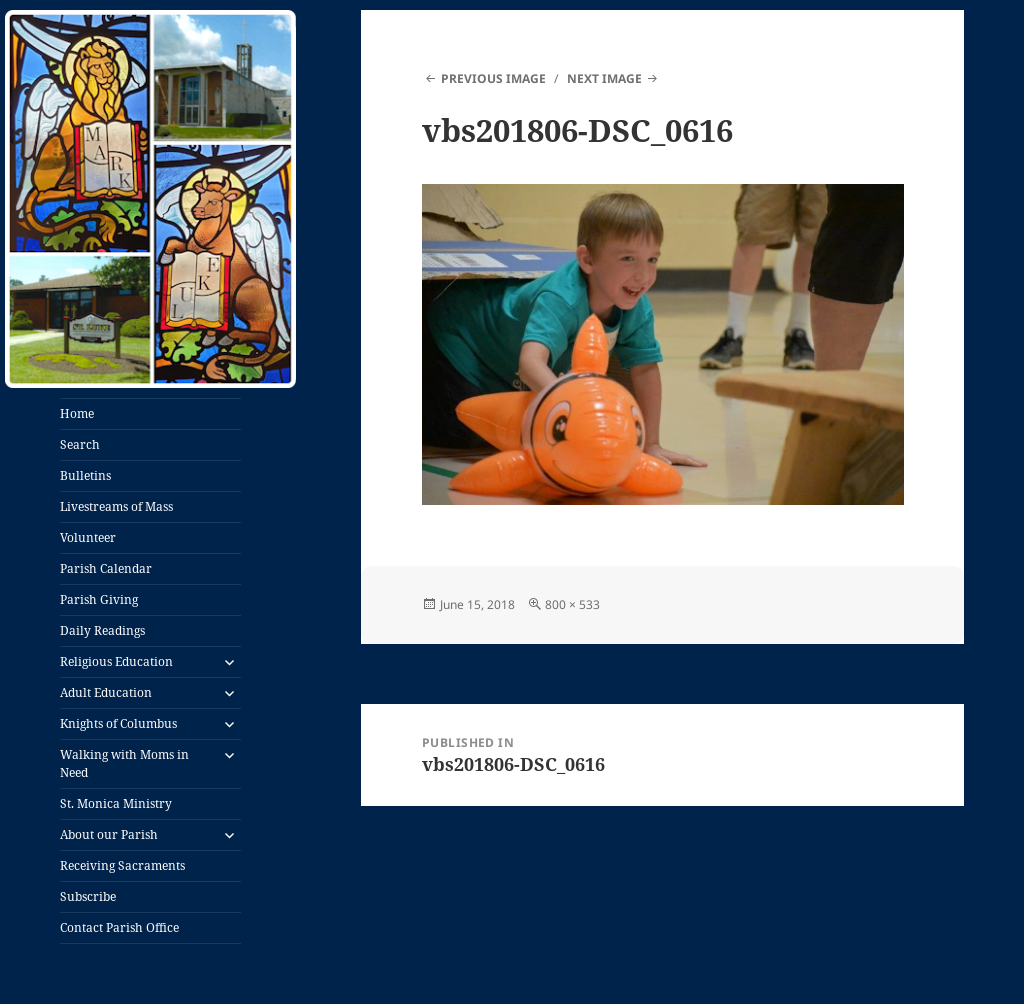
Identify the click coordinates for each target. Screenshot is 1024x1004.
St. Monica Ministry (116, 803)
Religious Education (116, 661)
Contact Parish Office (119, 927)
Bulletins (85, 475)
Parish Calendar (106, 568)
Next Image (604, 78)
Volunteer (88, 537)
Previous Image (493, 78)
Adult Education (106, 692)
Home (77, 413)
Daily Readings (102, 630)
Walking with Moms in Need (124, 763)
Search (80, 444)
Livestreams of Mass (116, 506)
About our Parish (109, 834)
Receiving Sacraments (122, 865)
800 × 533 (572, 604)
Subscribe (88, 896)
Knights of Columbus (118, 723)
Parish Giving (99, 599)
